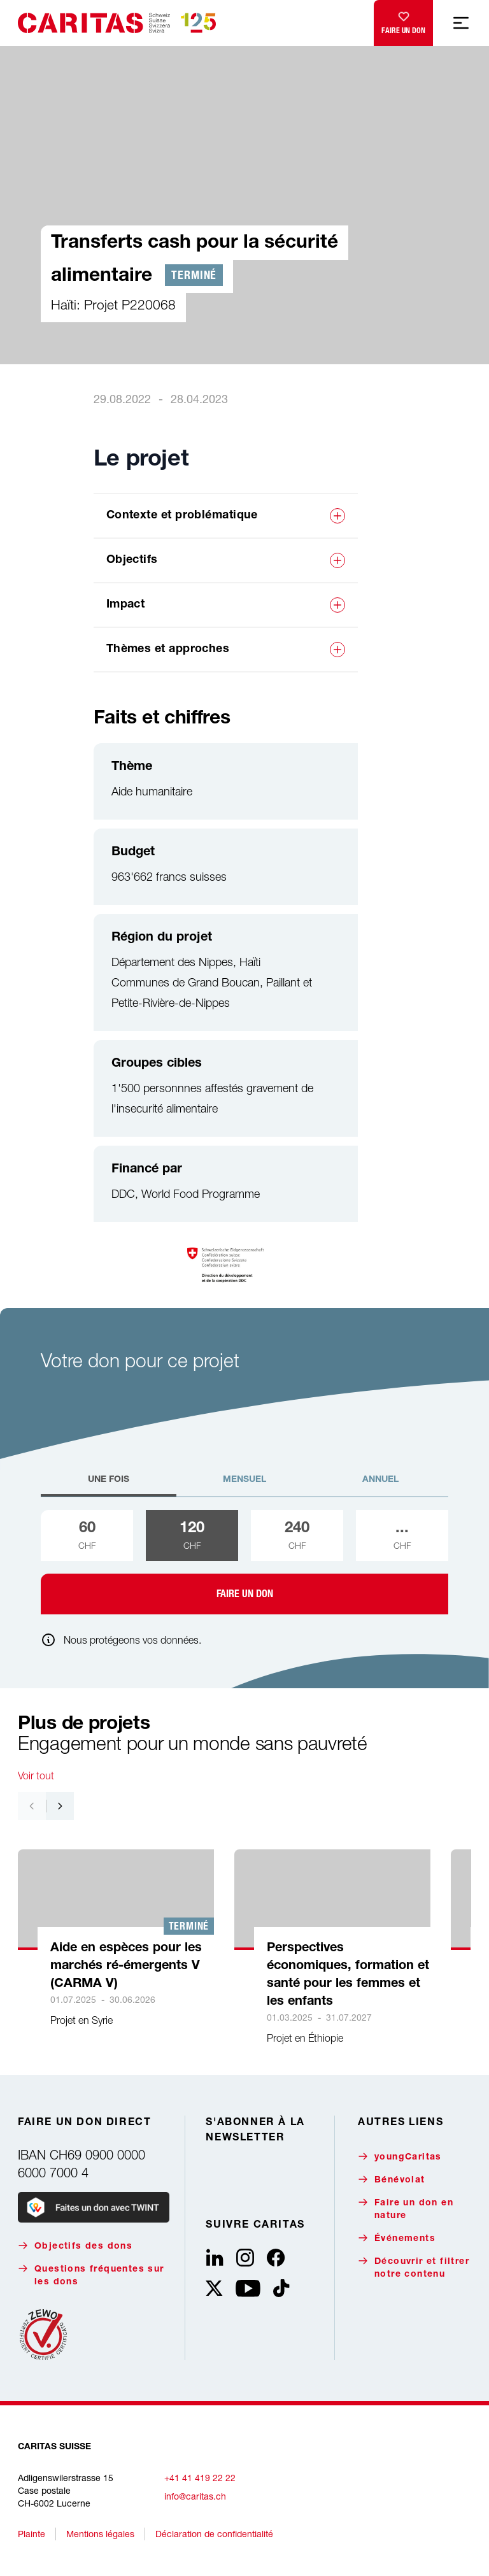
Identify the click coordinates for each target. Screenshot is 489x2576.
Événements (397, 2238)
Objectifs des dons (75, 2245)
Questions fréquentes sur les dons (91, 2275)
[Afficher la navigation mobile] (461, 23)
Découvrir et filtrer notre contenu (413, 2267)
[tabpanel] (244, 1562)
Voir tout (36, 1775)
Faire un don (403, 20)
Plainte (31, 2533)
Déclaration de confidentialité (214, 2533)
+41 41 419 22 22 (200, 2477)
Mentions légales (100, 2533)
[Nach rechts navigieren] (60, 1806)
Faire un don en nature (405, 2209)
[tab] (108, 1485)
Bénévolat (391, 2179)
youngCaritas (400, 2156)
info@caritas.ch (195, 2496)
